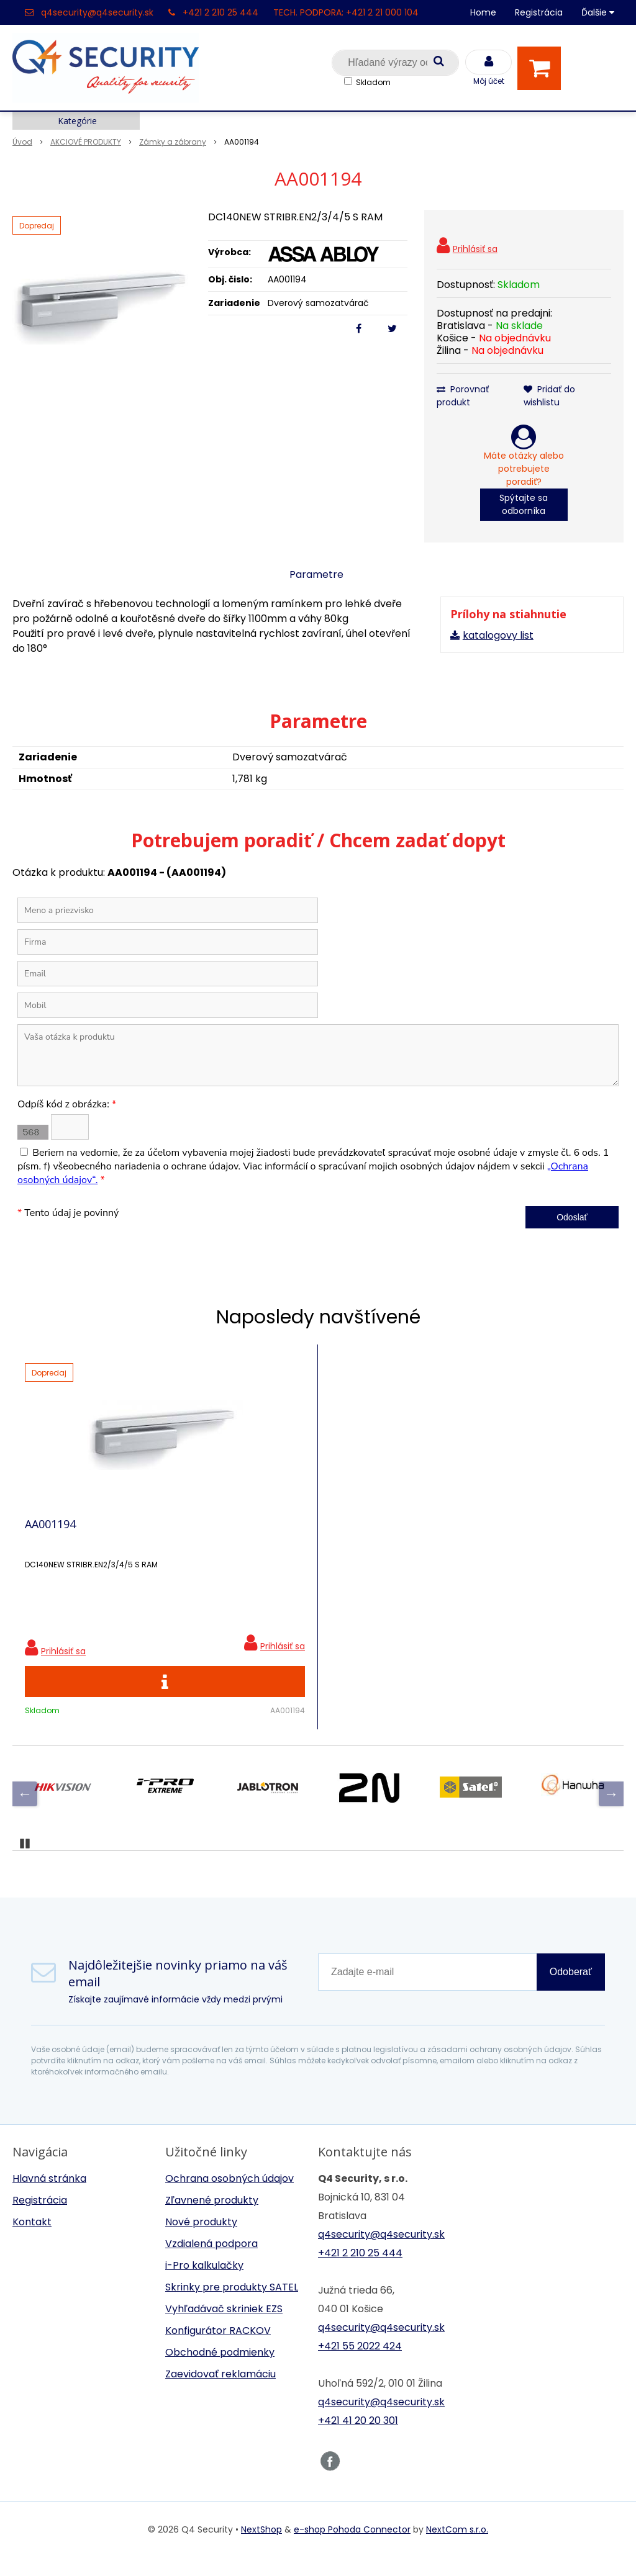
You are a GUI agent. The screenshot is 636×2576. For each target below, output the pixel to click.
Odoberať (571, 1990)
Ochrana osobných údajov (229, 2197)
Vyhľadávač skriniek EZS (224, 2327)
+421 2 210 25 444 (220, 12)
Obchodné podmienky (220, 2371)
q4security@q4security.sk (97, 12)
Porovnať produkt (463, 395)
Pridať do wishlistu (549, 395)
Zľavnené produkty (211, 2219)
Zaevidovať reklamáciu (220, 2392)
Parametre (316, 574)
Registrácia (539, 12)
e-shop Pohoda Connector (352, 2548)
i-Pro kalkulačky (204, 2284)
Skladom (373, 82)
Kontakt (32, 2240)
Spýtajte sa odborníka (523, 504)
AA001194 (50, 1533)
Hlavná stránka (49, 2197)
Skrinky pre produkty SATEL (231, 2306)
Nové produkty (201, 2240)
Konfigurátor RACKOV (218, 2349)
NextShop (261, 2548)
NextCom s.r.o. (457, 2548)
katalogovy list (498, 635)
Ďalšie (597, 12)
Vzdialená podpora (211, 2262)
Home (483, 12)
